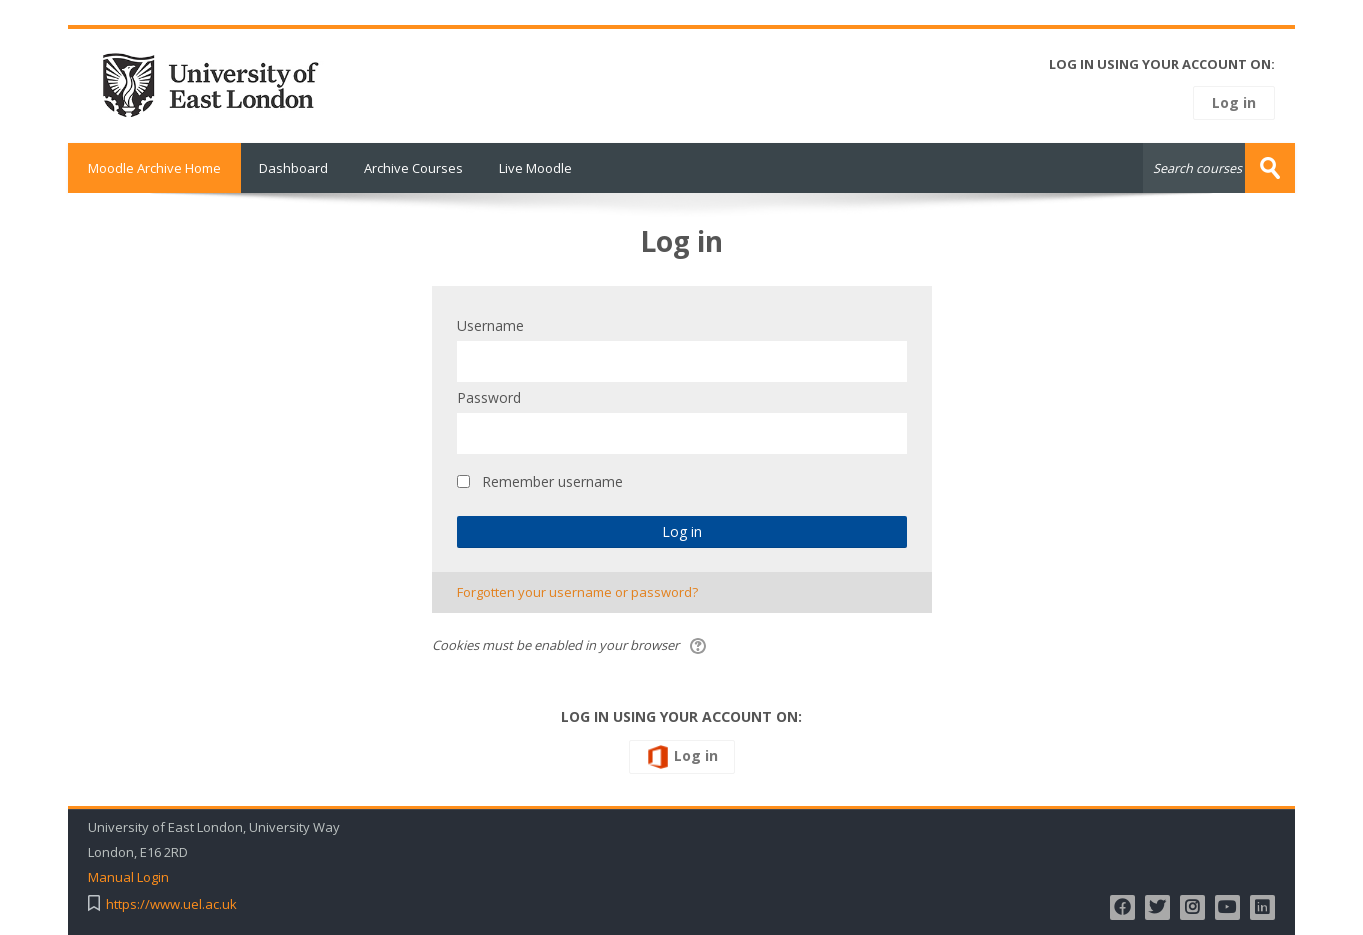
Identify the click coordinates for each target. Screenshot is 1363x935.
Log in (1234, 102)
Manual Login (128, 877)
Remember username (552, 481)
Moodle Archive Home (154, 168)
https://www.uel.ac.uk (171, 904)
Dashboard (293, 168)
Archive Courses (413, 168)
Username (490, 325)
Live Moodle (535, 168)
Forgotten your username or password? (577, 592)
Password (489, 397)
